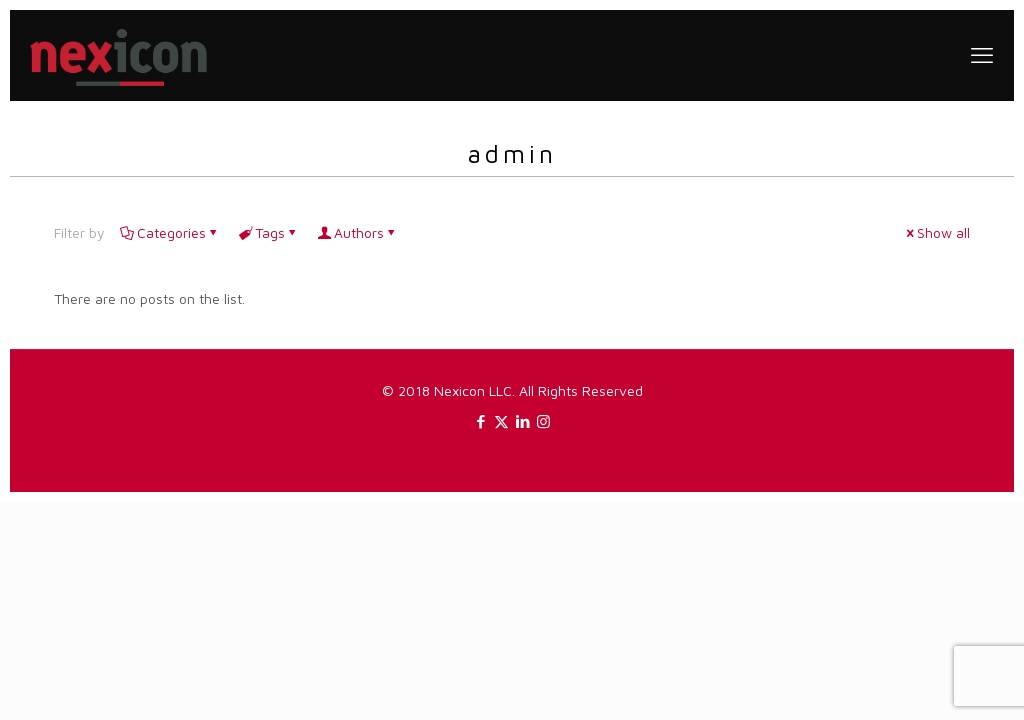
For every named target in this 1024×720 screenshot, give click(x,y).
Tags (268, 232)
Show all (936, 232)
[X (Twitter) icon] (501, 421)
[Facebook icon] (480, 421)
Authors (357, 232)
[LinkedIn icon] (522, 421)
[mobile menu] (982, 55)
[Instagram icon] (543, 421)
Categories (170, 232)
